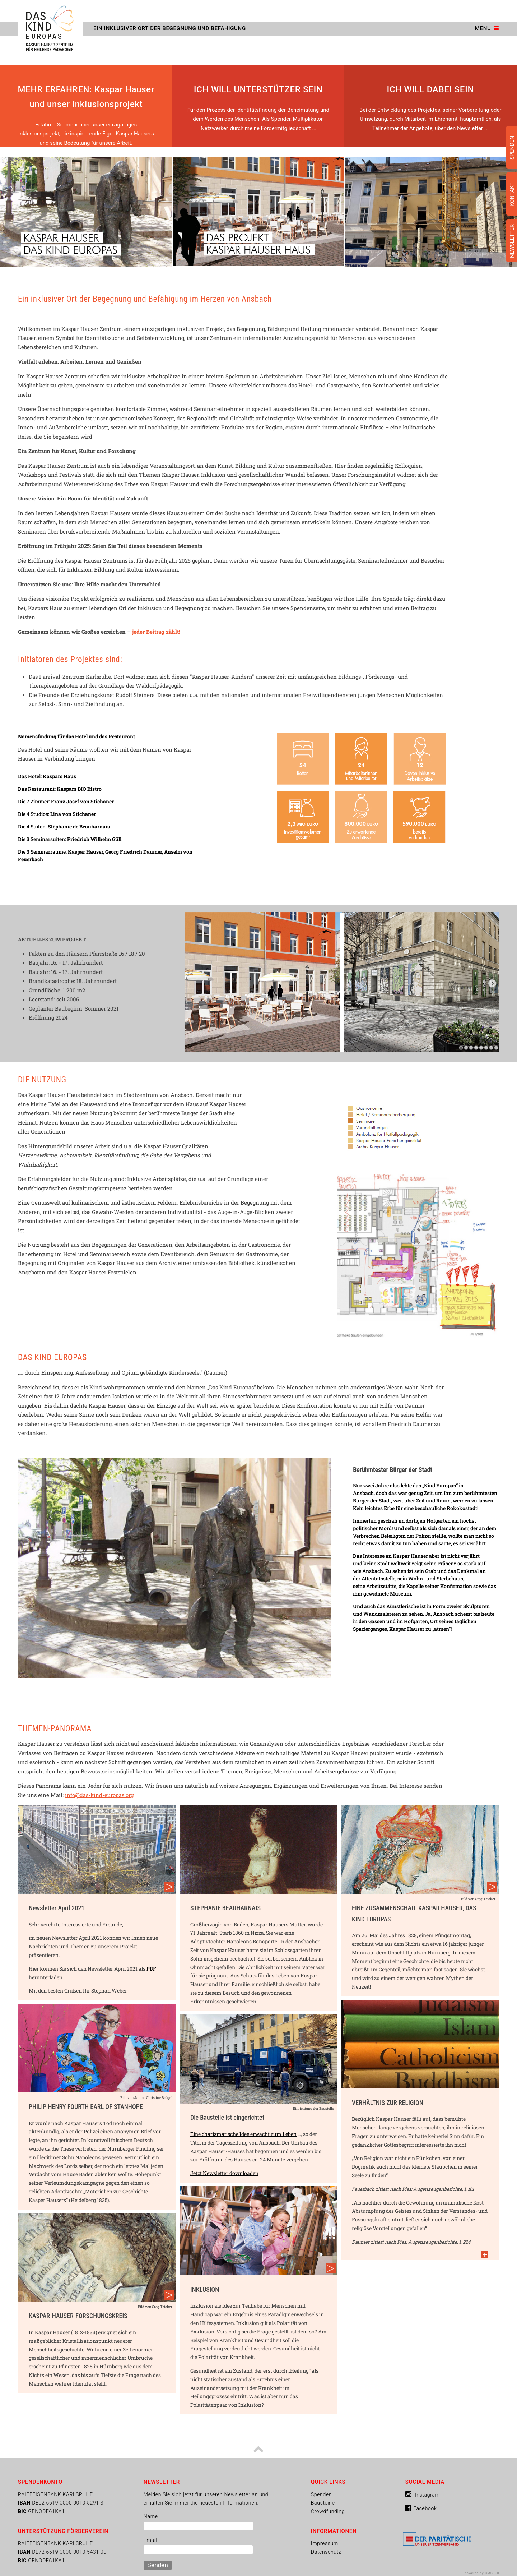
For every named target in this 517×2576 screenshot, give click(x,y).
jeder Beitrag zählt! (156, 631)
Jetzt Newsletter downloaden (224, 2173)
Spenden (321, 2494)
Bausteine (323, 2503)
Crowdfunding (328, 2511)
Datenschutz (326, 2552)
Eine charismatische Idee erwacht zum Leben (243, 2133)
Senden (157, 2565)
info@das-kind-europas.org (99, 1795)
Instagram (422, 2495)
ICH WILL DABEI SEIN (430, 89)
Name (151, 2516)
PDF (151, 1968)
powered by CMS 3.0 (482, 2573)
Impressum (324, 2543)
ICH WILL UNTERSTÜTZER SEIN (258, 89)
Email (150, 2540)
